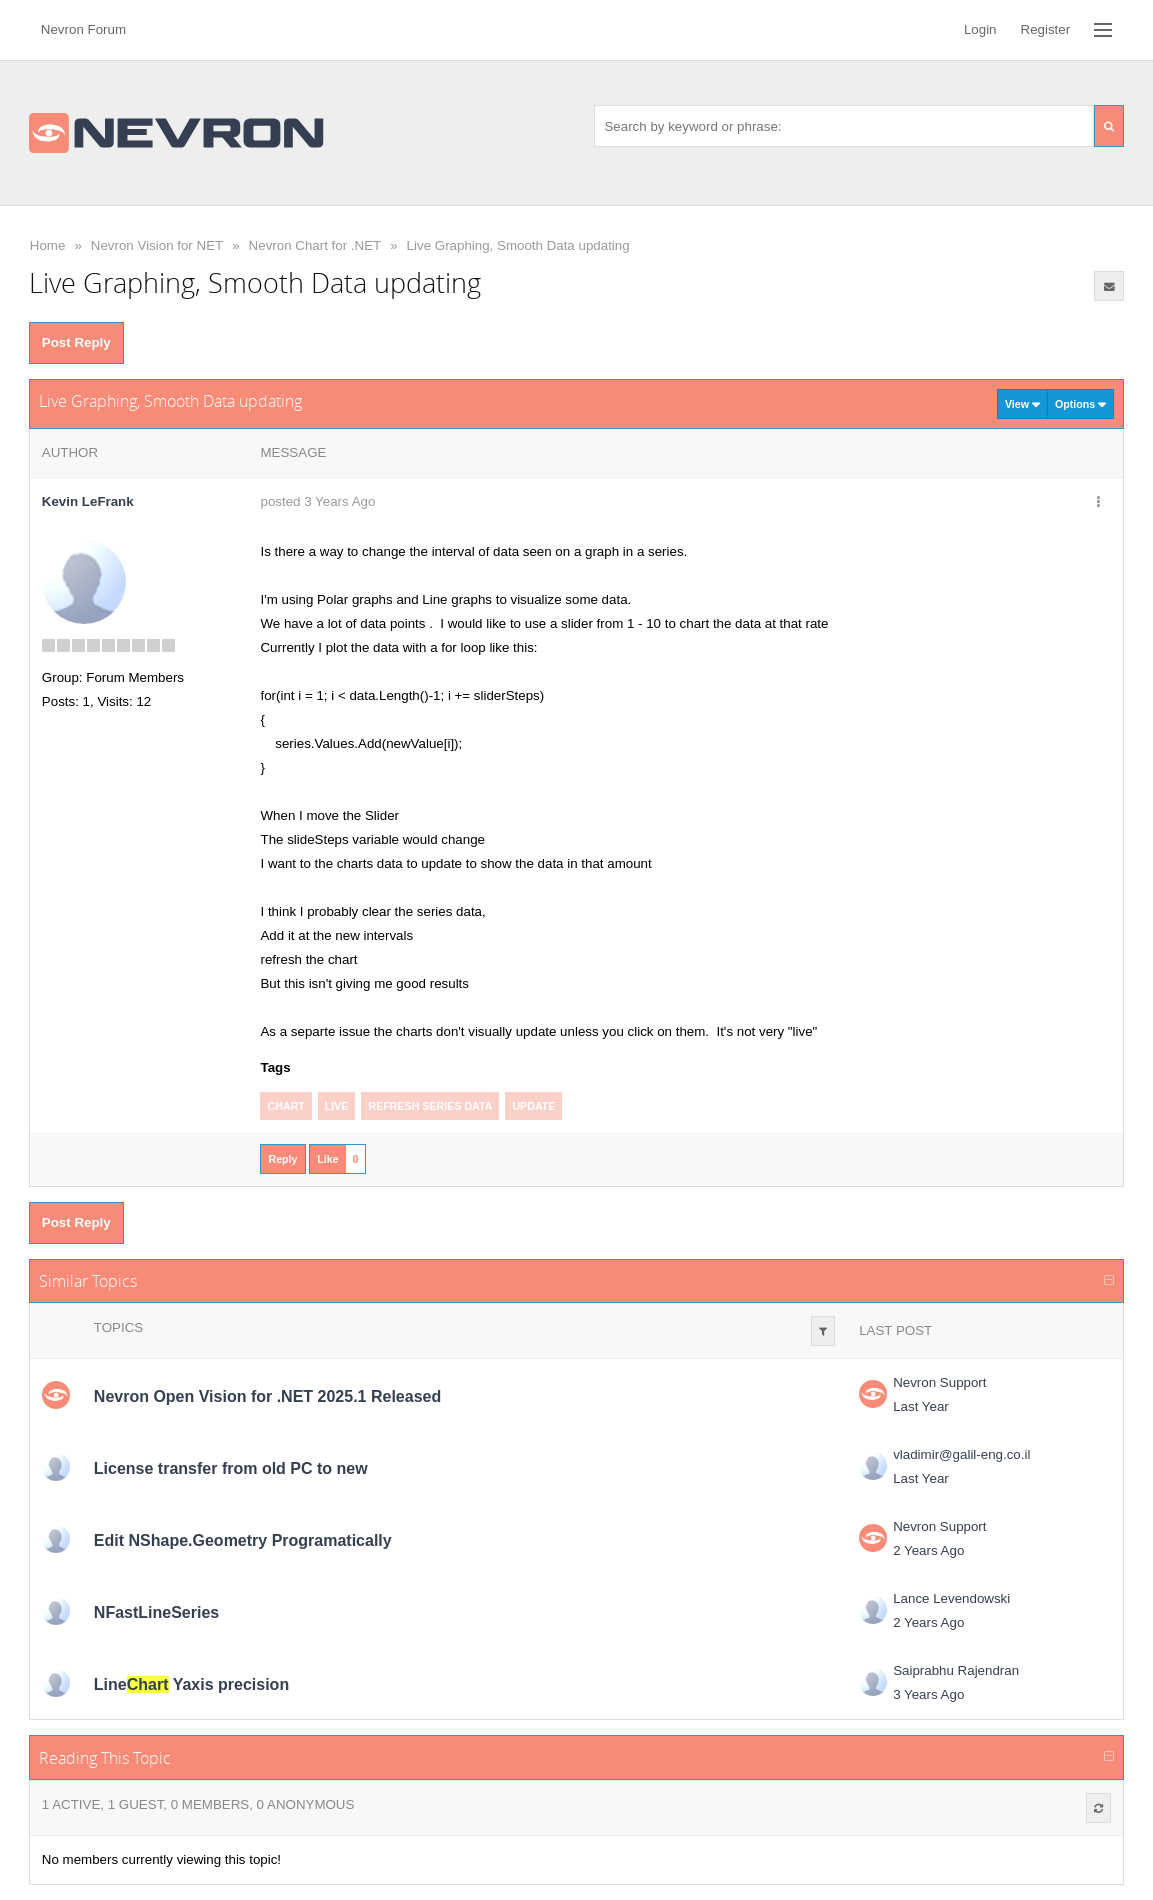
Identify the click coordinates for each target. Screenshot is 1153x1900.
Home (48, 245)
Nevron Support (939, 1382)
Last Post (895, 1330)
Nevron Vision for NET (157, 245)
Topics (118, 1327)
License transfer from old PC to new (231, 1468)
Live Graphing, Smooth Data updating (518, 245)
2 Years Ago (928, 1550)
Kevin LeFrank (88, 501)
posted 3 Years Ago (317, 501)
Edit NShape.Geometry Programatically (243, 1540)
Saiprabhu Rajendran (956, 1670)
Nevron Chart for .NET (315, 245)
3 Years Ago (928, 1694)
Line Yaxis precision (191, 1684)
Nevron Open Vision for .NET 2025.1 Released (267, 1396)
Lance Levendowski (951, 1598)
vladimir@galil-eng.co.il (961, 1454)
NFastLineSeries (156, 1612)
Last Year (921, 1406)
